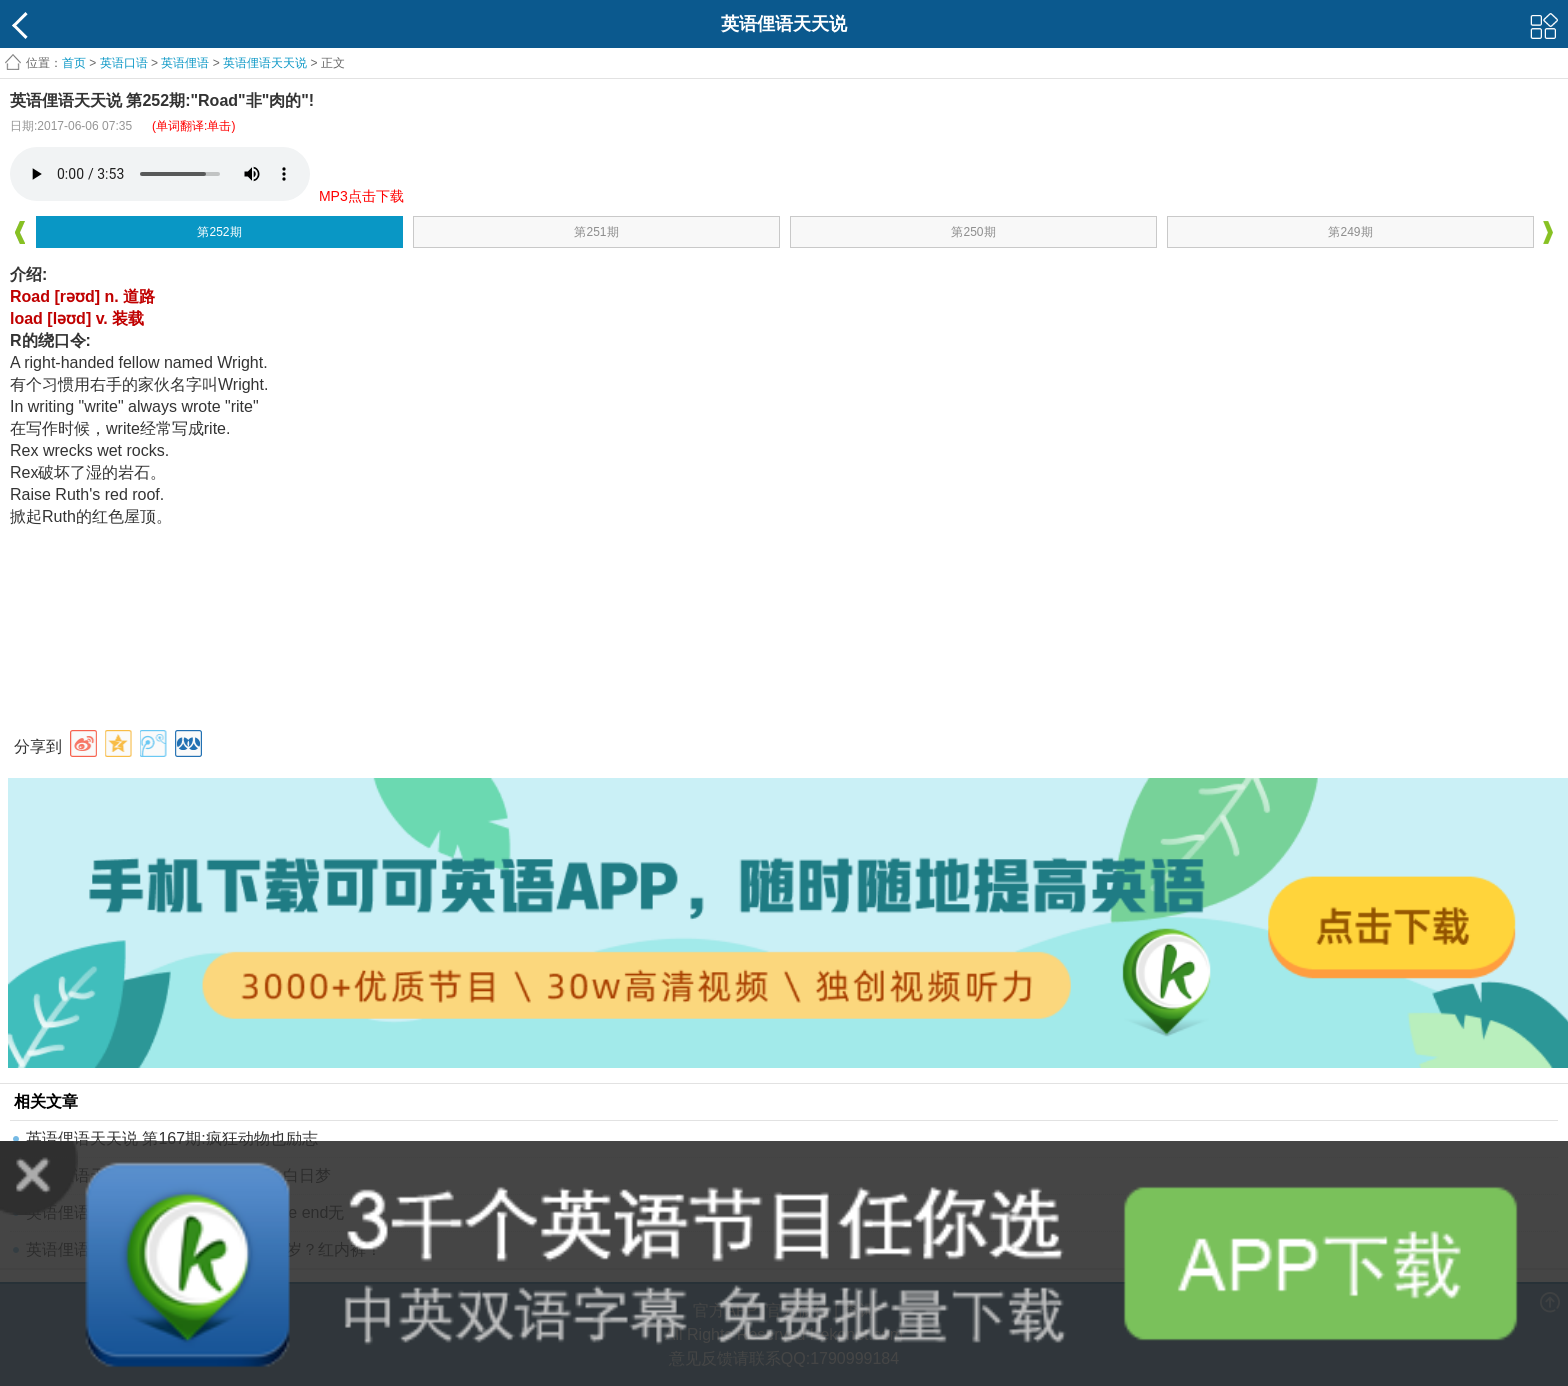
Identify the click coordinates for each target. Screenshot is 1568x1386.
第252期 (219, 232)
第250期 (973, 232)
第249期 (1350, 232)
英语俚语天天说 (266, 63)
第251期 (596, 232)
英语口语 (124, 63)
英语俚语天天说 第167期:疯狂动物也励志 (172, 1138)
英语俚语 (185, 63)
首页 (74, 63)
